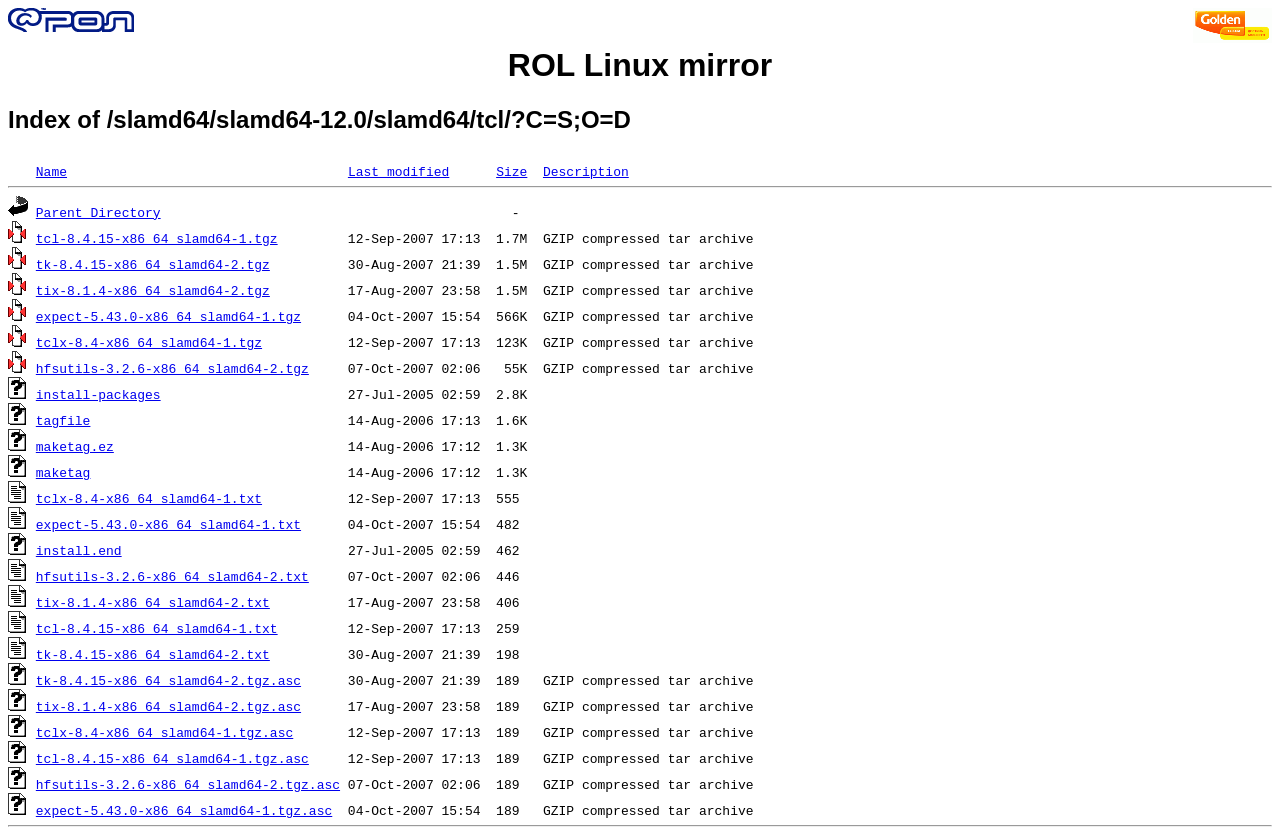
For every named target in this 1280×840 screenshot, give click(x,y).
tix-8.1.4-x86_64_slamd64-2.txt (153, 602)
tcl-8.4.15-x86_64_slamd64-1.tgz (157, 238)
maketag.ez (75, 446)
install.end (79, 550)
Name (51, 171)
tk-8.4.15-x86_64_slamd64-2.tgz (153, 264)
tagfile (63, 420)
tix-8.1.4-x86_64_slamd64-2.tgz (153, 290)
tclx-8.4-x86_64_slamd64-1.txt (149, 498)
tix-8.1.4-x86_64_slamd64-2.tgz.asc (168, 706)
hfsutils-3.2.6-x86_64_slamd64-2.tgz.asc (188, 784)
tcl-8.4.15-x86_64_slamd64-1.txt (157, 628)
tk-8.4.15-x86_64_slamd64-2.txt (153, 654)
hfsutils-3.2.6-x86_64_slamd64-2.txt (172, 576)
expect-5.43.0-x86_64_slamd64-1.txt (168, 524)
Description (586, 171)
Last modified (398, 171)
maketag (63, 472)
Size (511, 171)
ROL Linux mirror (640, 65)
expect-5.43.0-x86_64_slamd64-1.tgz (168, 316)
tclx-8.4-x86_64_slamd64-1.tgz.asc (164, 732)
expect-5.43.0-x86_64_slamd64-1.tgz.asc (184, 810)
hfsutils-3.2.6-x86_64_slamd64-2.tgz (172, 368)
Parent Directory (98, 212)
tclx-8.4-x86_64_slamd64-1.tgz (149, 342)
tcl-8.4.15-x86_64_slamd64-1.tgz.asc (172, 758)
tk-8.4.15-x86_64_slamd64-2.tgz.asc (168, 680)
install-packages (98, 394)
